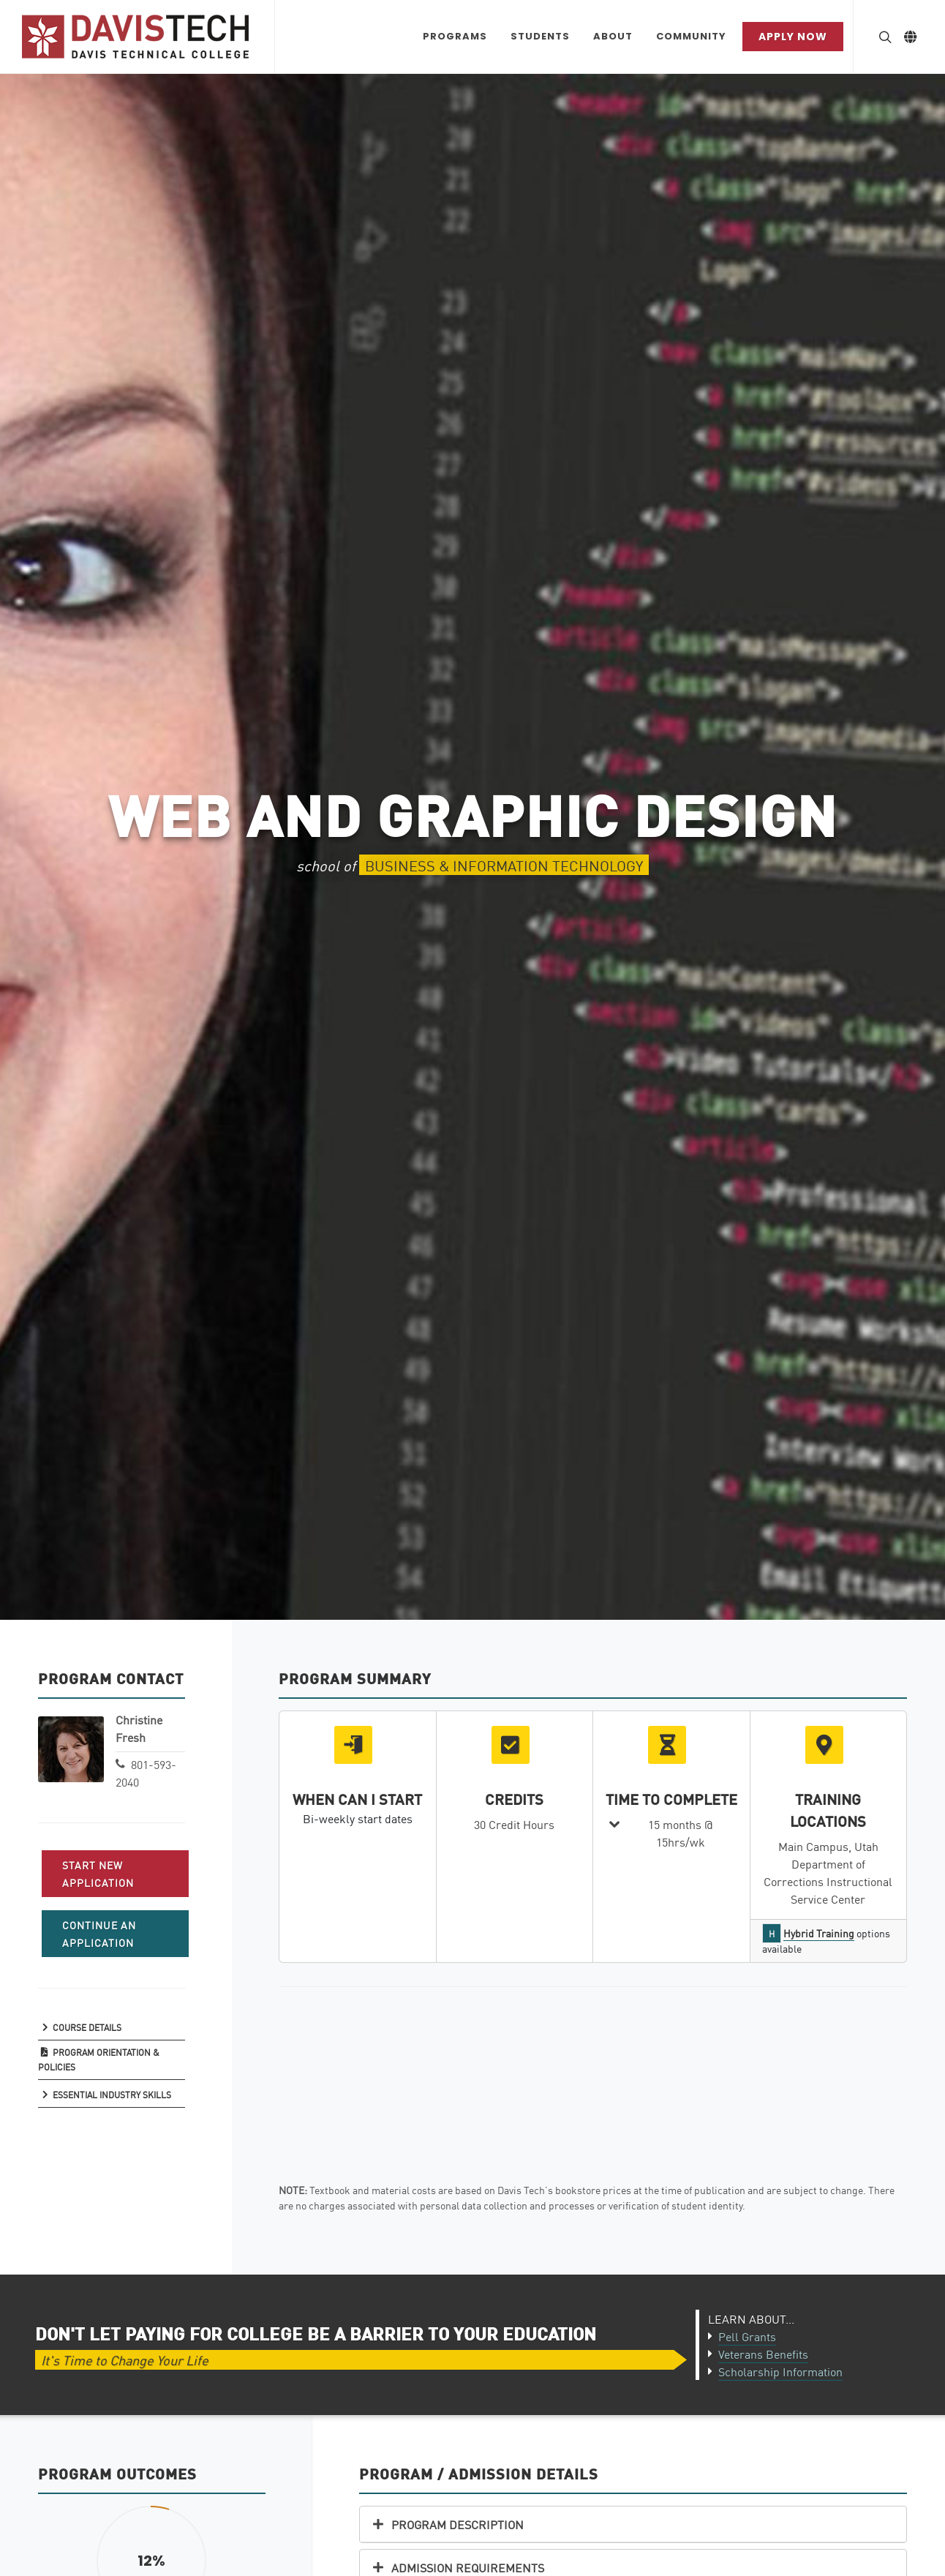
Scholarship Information (780, 2371)
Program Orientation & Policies (98, 2059)
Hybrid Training (818, 1933)
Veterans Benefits (763, 2353)
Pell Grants (747, 2336)
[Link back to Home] (137, 36)
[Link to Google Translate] (910, 36)
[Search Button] (883, 36)
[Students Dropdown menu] (540, 36)
